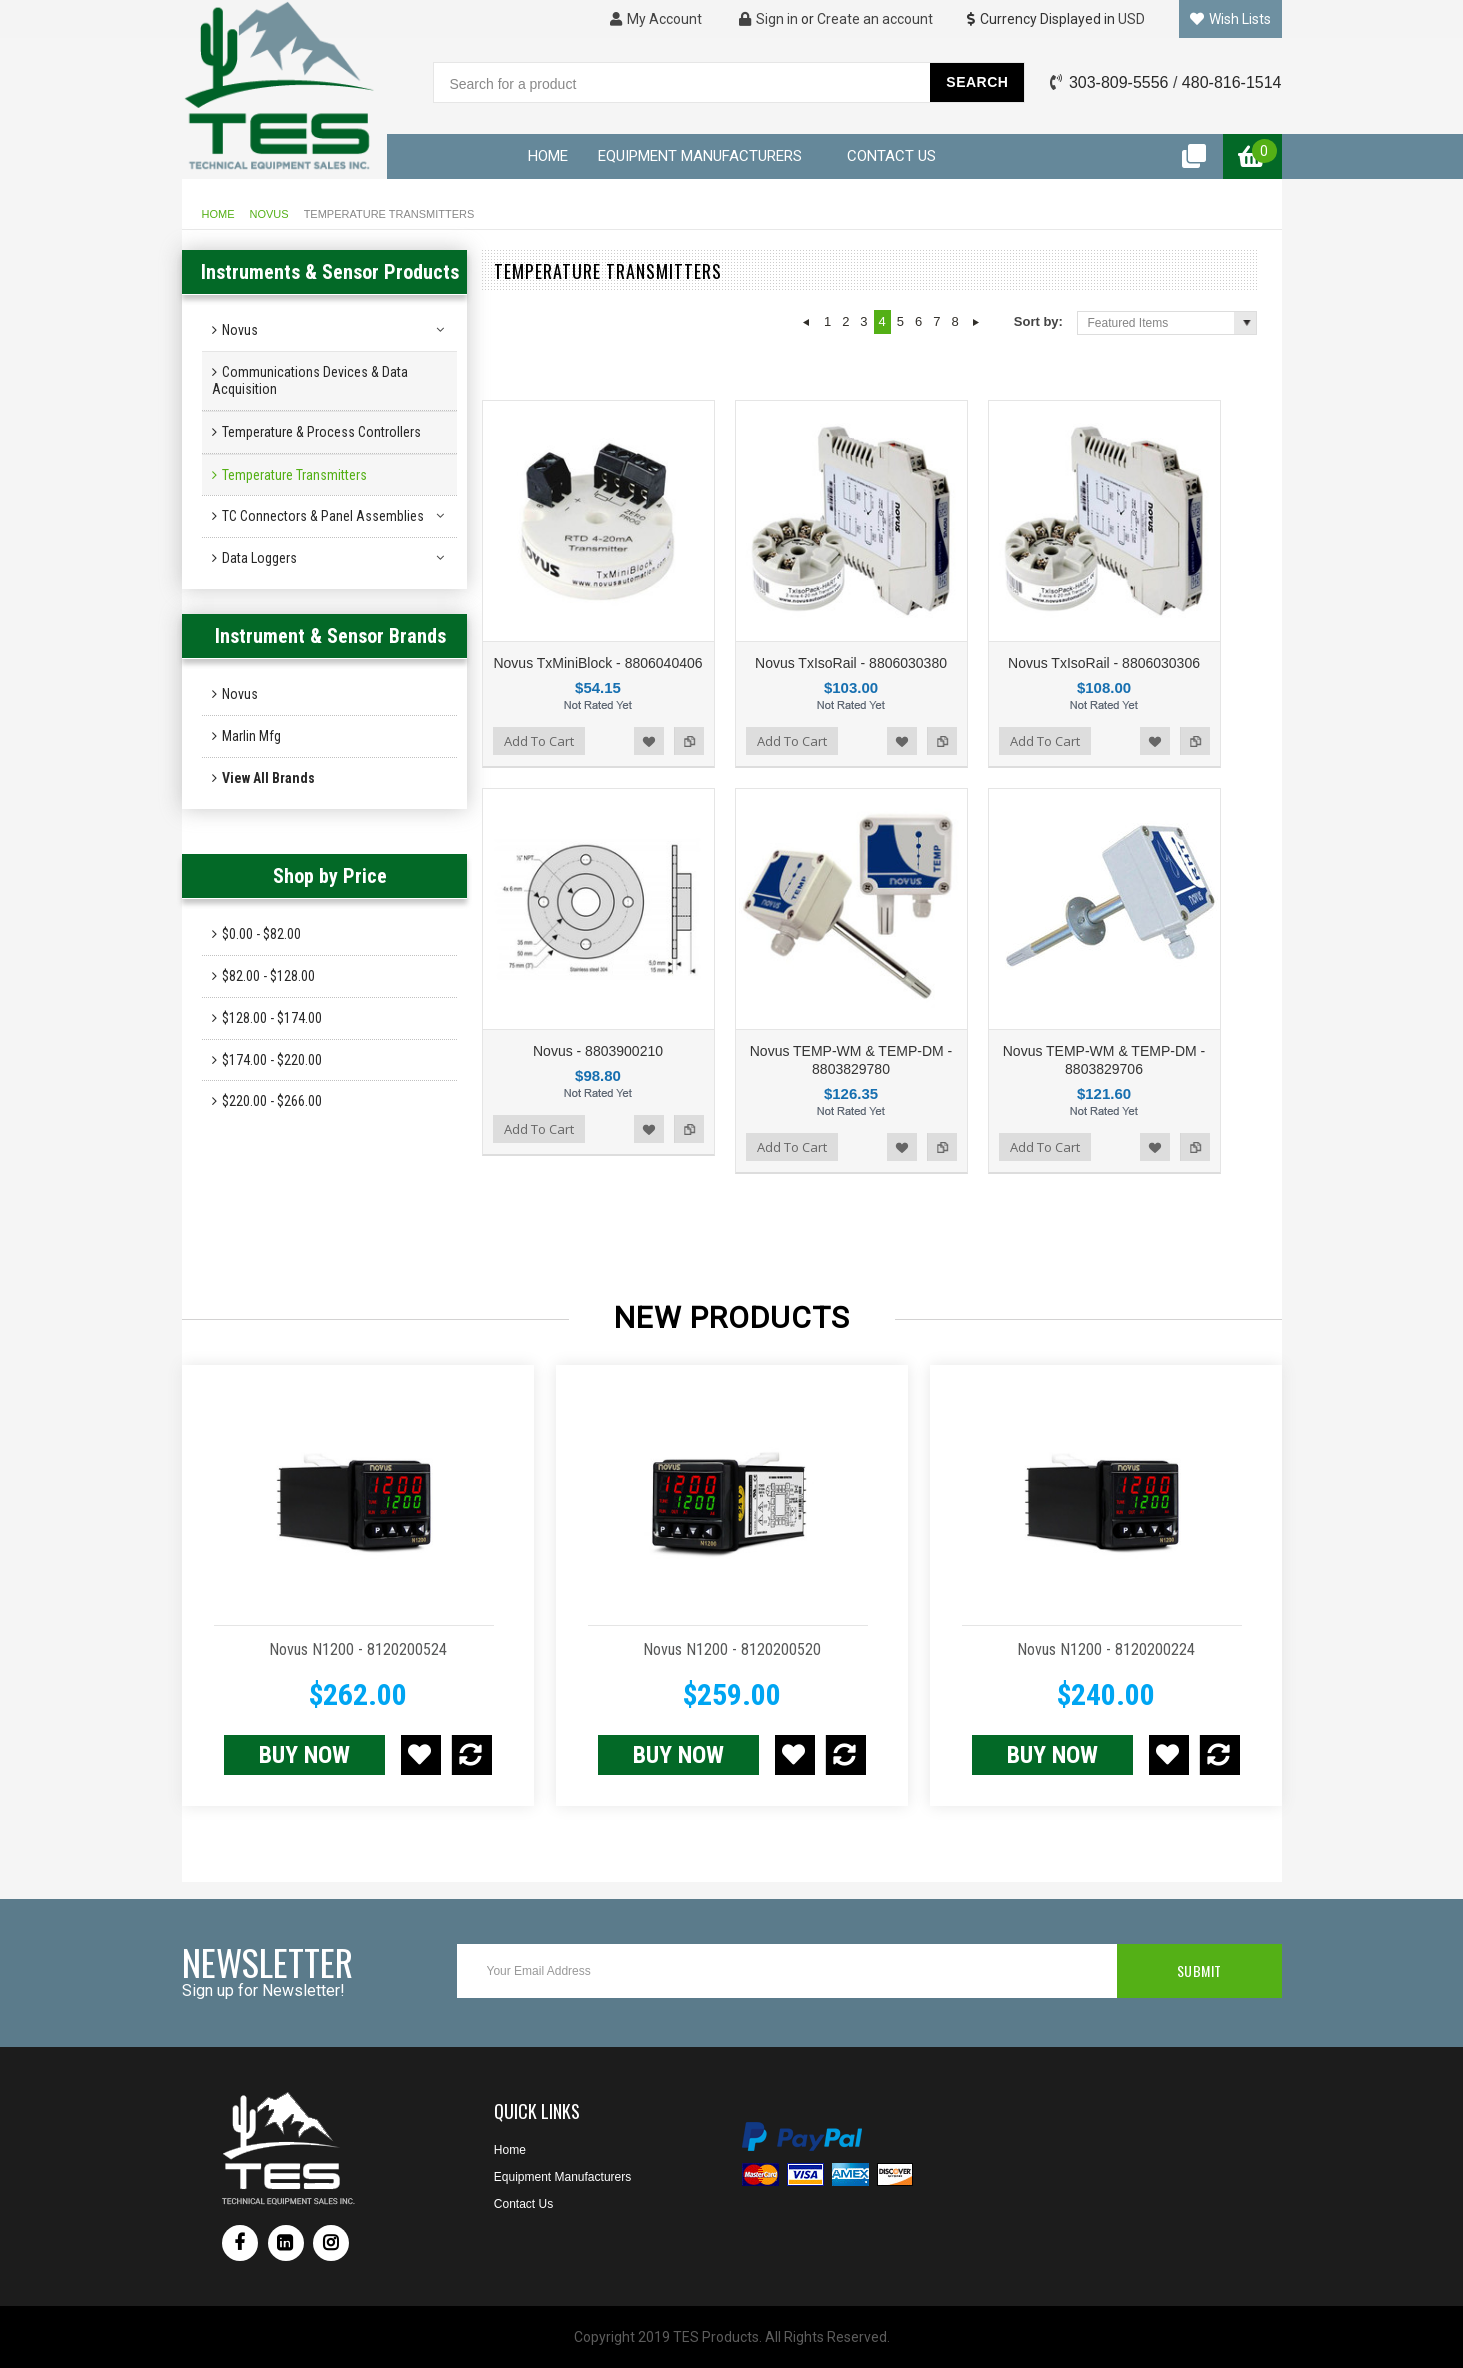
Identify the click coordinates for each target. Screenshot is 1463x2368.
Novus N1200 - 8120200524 (358, 1649)
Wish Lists (1230, 19)
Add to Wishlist (649, 741)
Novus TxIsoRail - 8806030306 (1104, 663)
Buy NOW (304, 1755)
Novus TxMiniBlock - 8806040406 (597, 663)
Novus (269, 214)
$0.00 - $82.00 (261, 934)
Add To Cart (539, 741)
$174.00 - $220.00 (272, 1060)
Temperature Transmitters (294, 475)
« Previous (806, 322)
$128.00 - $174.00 (272, 1018)
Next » (976, 322)
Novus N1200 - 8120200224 (1106, 1649)
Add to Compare (689, 741)
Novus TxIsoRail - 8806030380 (851, 663)
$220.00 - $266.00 (272, 1101)
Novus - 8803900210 (598, 1051)
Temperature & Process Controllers (321, 432)
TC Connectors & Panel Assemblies (323, 516)
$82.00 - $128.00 (268, 976)
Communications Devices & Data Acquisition (310, 380)
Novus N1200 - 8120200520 (732, 1649)
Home (218, 214)
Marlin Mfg (251, 736)
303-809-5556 (1119, 82)
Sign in (768, 19)
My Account (656, 19)
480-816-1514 (1232, 82)
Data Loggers (259, 558)
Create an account (875, 19)
